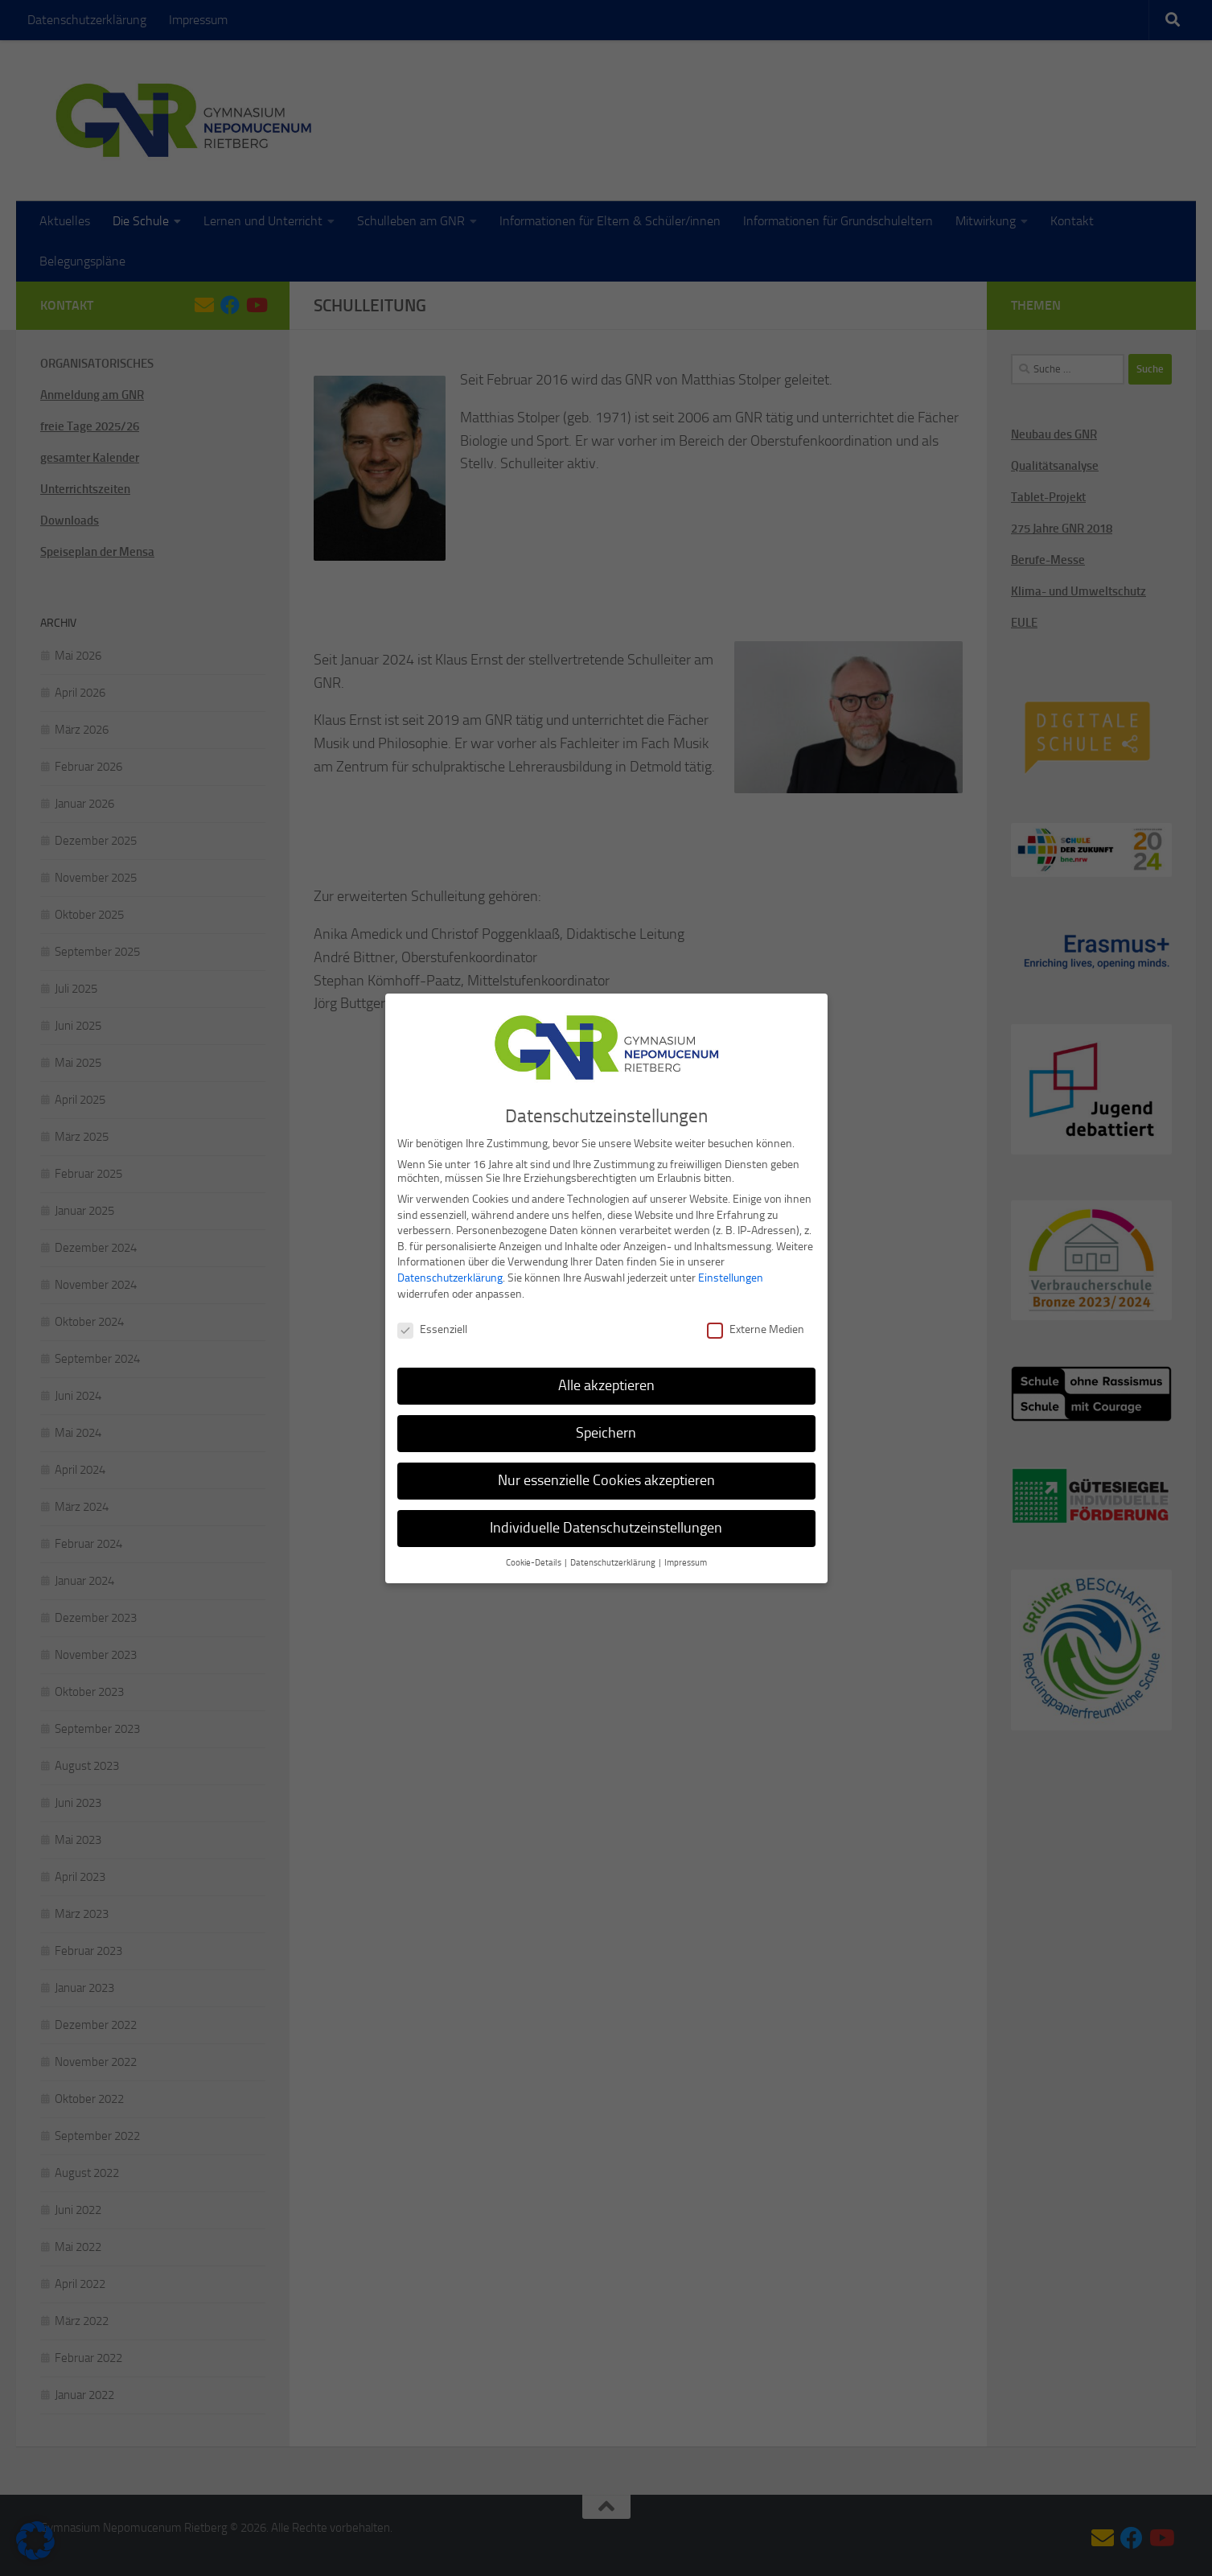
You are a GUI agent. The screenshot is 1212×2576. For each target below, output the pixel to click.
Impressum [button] (685, 1558)
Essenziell (432, 1325)
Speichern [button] (606, 1428)
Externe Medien (755, 1325)
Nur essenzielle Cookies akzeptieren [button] (606, 1475)
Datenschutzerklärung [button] (613, 1558)
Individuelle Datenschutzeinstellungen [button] (606, 1523)
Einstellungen (730, 1273)
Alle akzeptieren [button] (606, 1380)
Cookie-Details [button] (534, 1558)
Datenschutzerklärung (450, 1273)
